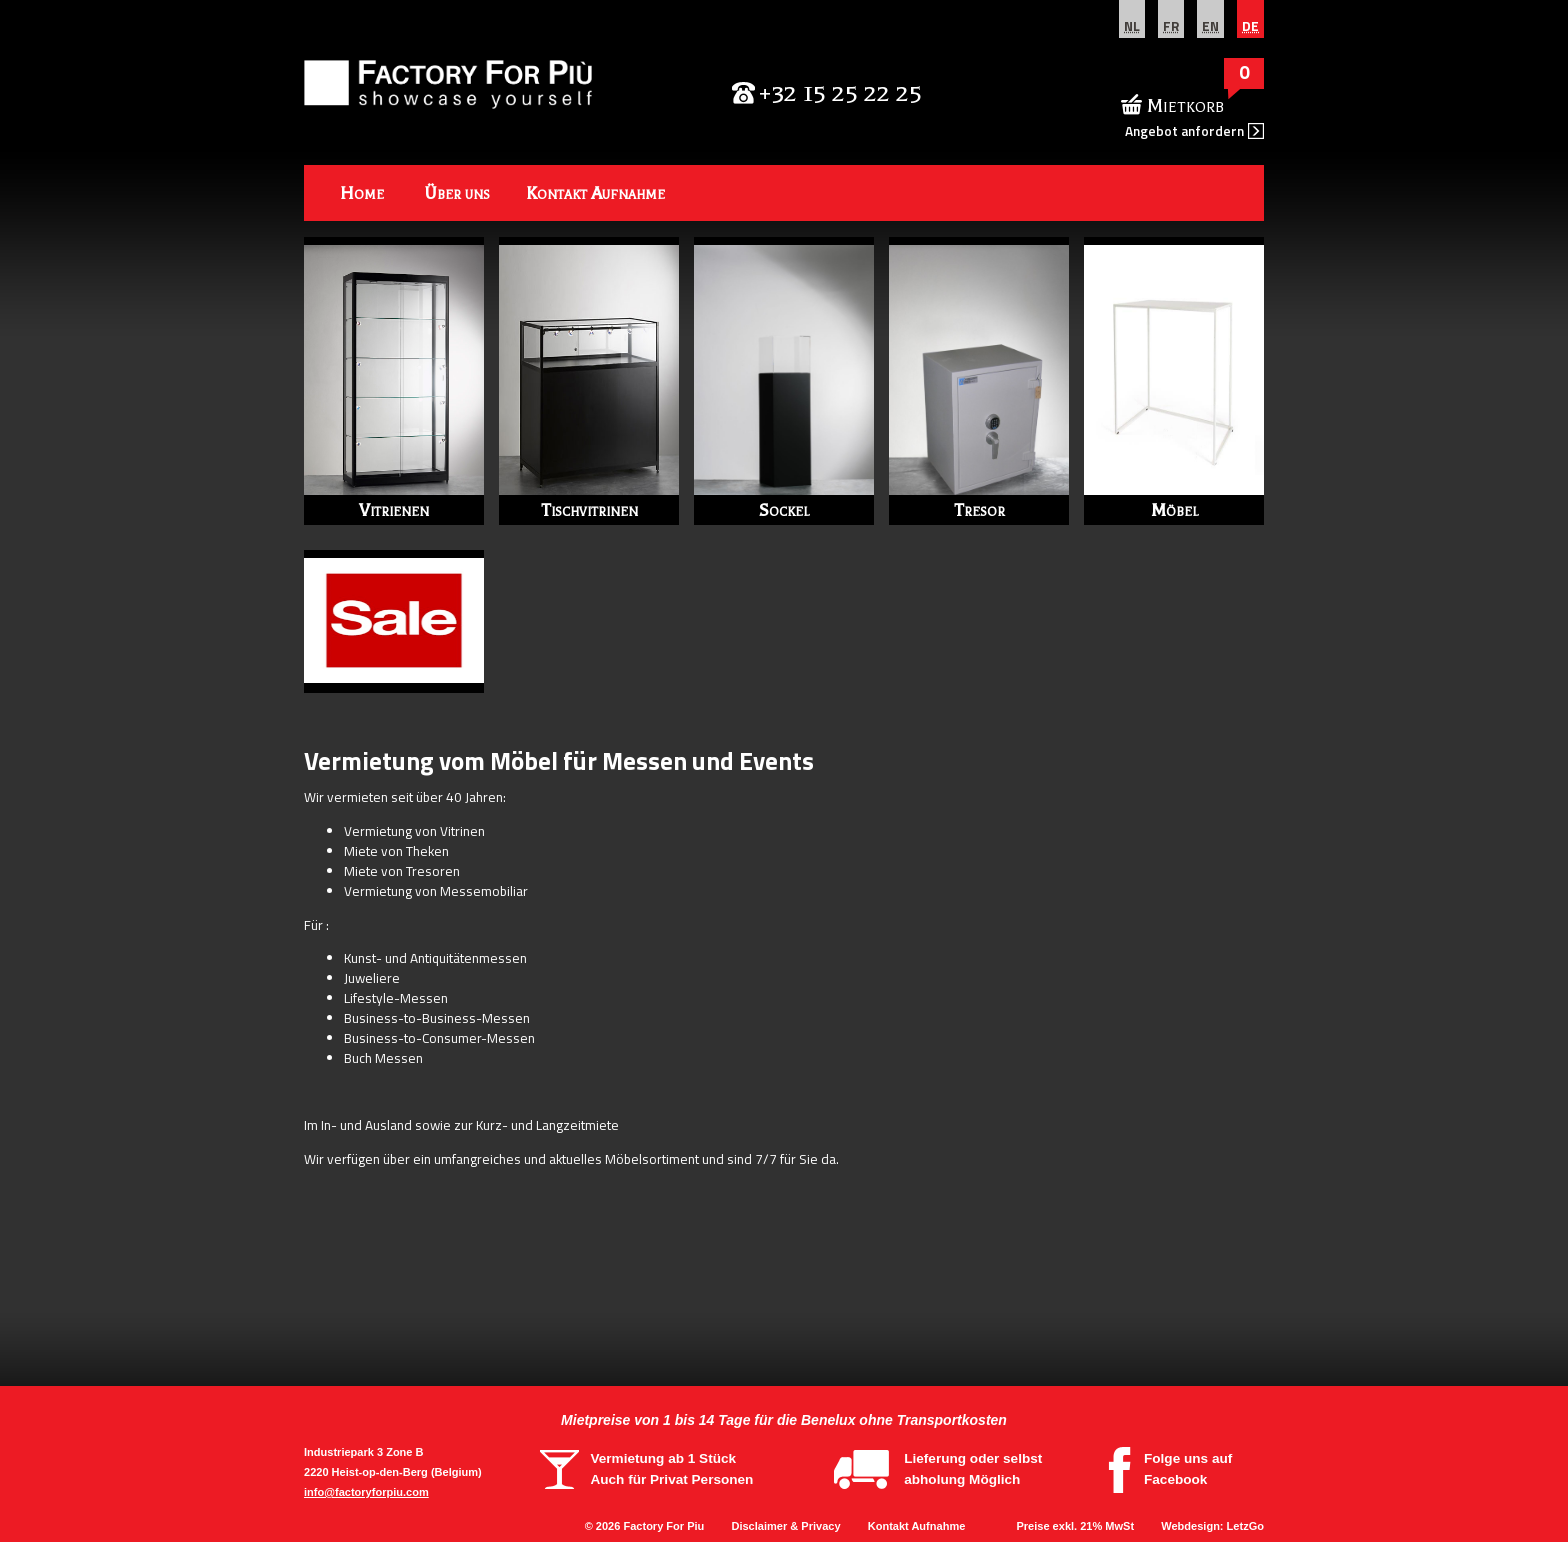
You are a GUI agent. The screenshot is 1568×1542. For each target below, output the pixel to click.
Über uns (457, 193)
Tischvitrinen (589, 510)
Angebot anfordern (1184, 131)
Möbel (1174, 510)
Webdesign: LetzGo (1212, 1526)
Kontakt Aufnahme (595, 193)
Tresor (979, 510)
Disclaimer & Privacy (785, 1526)
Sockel (784, 510)
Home (362, 193)
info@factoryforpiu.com (366, 1492)
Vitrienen (394, 510)
